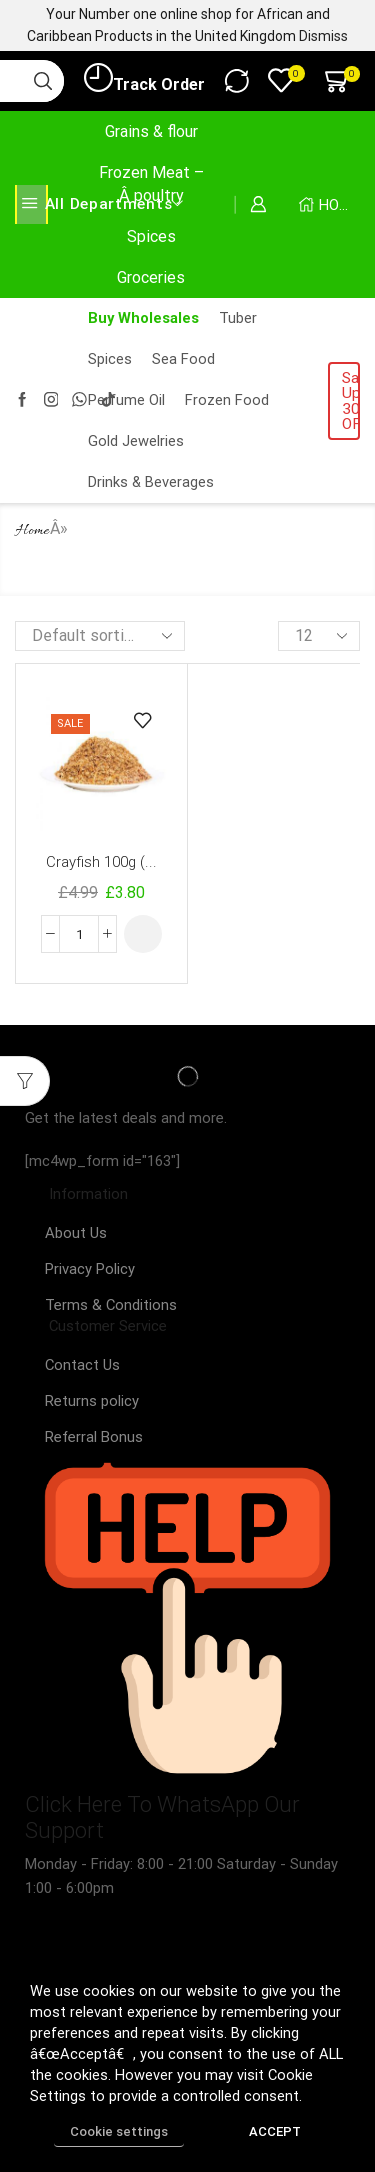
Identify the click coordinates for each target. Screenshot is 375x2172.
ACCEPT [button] (275, 2131)
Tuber (238, 318)
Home (32, 531)
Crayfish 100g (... (101, 862)
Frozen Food (227, 400)
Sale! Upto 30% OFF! (351, 401)
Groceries (151, 277)
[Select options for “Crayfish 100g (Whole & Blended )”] (143, 934)
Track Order (144, 79)
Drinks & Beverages (151, 482)
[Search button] (43, 81)
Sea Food (183, 359)
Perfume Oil (126, 400)
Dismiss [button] (323, 36)
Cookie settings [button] (119, 2131)
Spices (151, 236)
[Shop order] (100, 636)
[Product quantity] (79, 934)
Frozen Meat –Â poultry (151, 184)
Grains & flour (151, 131)
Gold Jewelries (136, 441)
